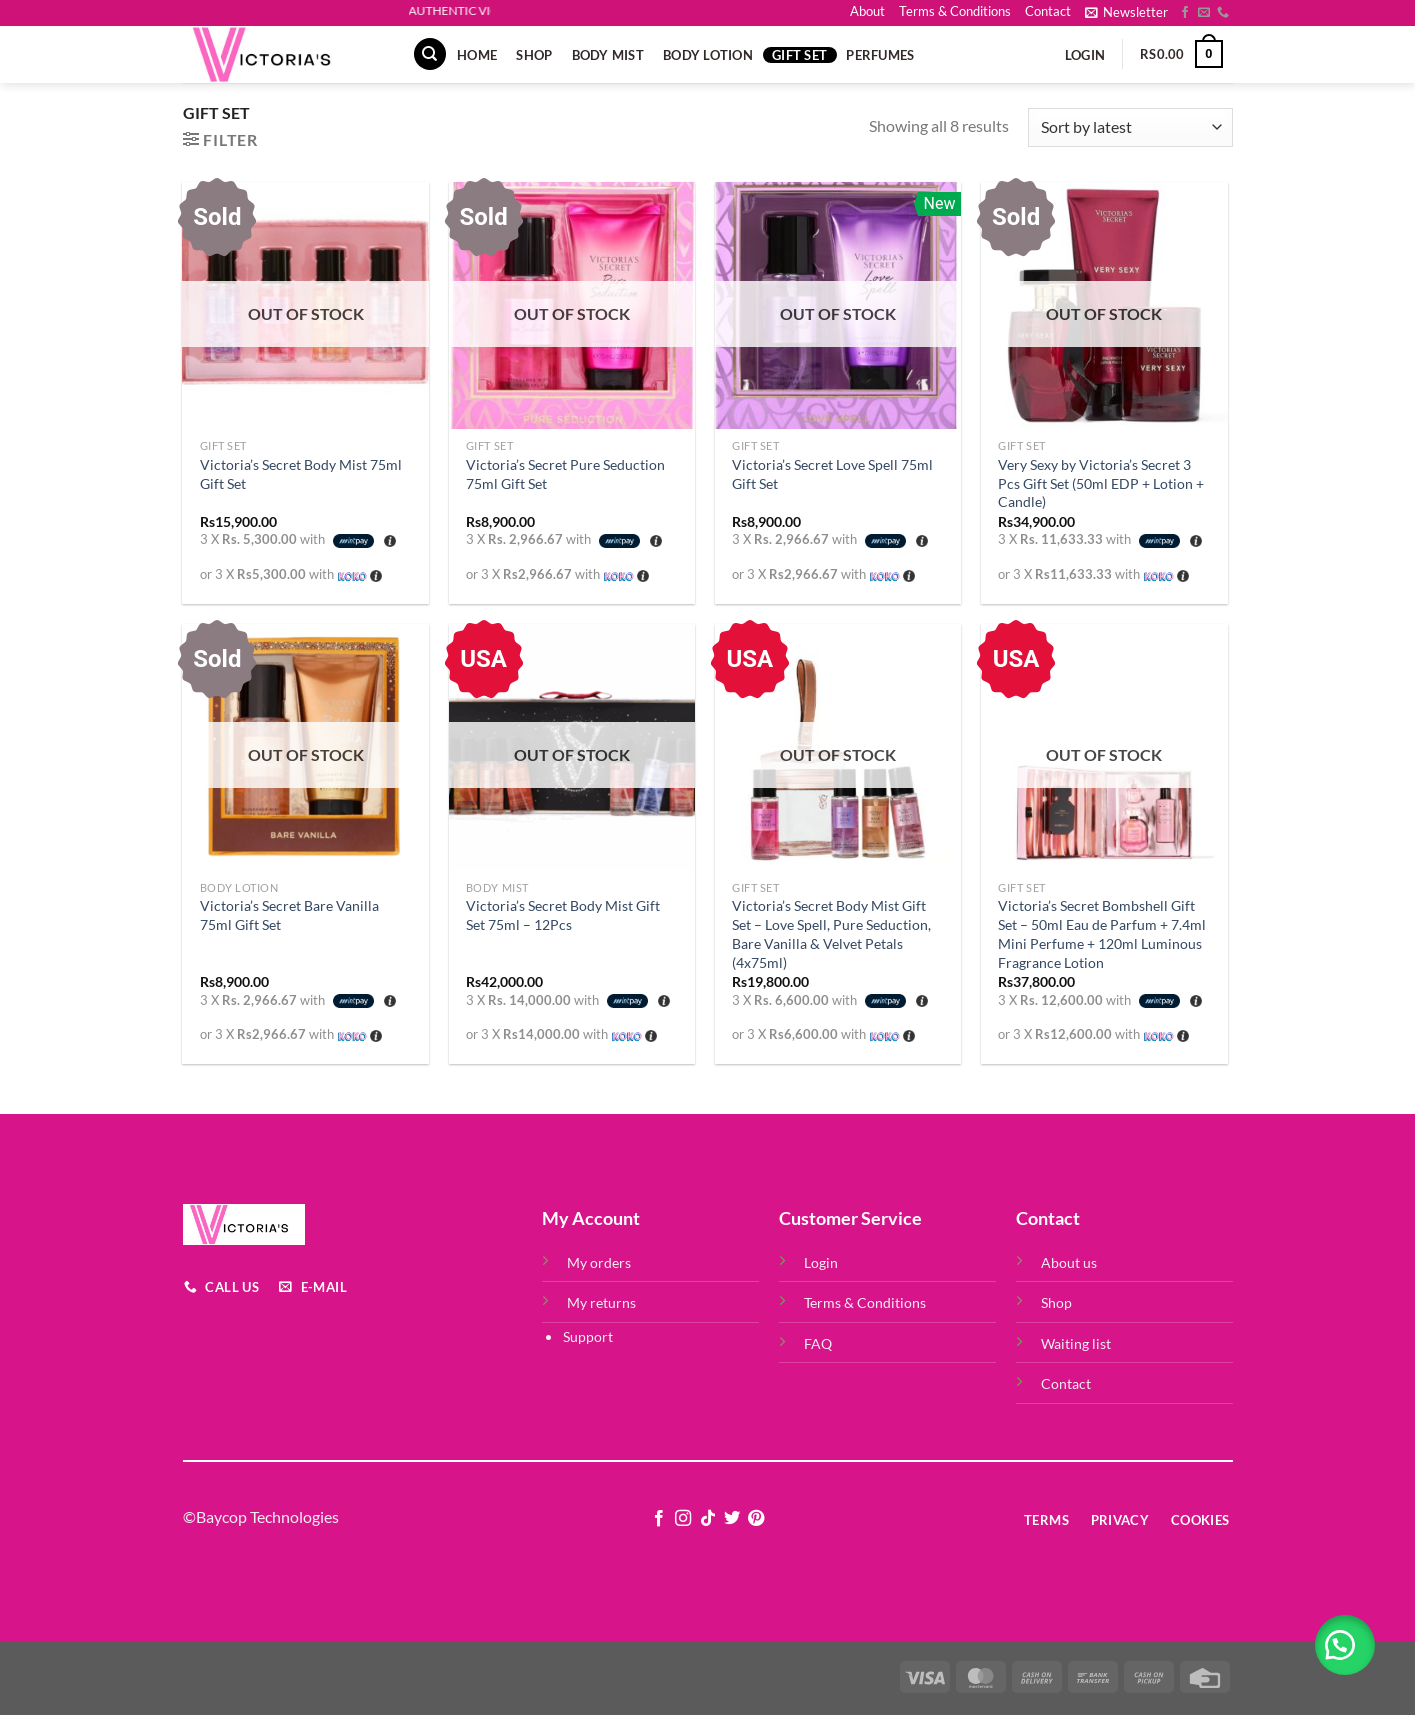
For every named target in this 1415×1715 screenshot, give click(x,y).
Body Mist (608, 55)
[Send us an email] (1204, 13)
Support (588, 1336)
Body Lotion (708, 55)
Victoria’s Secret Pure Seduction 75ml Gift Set (565, 474)
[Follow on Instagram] (683, 1519)
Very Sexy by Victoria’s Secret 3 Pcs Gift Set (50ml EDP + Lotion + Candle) (1101, 483)
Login (821, 1262)
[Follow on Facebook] (1185, 13)
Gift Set (799, 55)
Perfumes (880, 55)
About (867, 11)
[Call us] (1223, 13)
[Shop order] (1130, 127)
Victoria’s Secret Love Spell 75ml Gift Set (832, 474)
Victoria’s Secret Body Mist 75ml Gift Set (301, 474)
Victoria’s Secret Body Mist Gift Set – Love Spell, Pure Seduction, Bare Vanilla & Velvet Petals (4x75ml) (831, 933)
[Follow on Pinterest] (756, 1519)
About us (1069, 1262)
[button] (1345, 1645)
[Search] (430, 54)
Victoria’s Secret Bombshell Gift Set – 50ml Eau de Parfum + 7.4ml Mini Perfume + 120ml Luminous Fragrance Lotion (1102, 933)
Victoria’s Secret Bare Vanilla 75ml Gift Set (289, 915)
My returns (601, 1302)
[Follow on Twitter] (732, 1519)
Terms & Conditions (955, 11)
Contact (1048, 11)
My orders (599, 1262)
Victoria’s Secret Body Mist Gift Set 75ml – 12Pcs (563, 915)
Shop (534, 55)
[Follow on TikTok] (707, 1519)
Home (477, 55)
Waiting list (1076, 1343)
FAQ (818, 1343)
